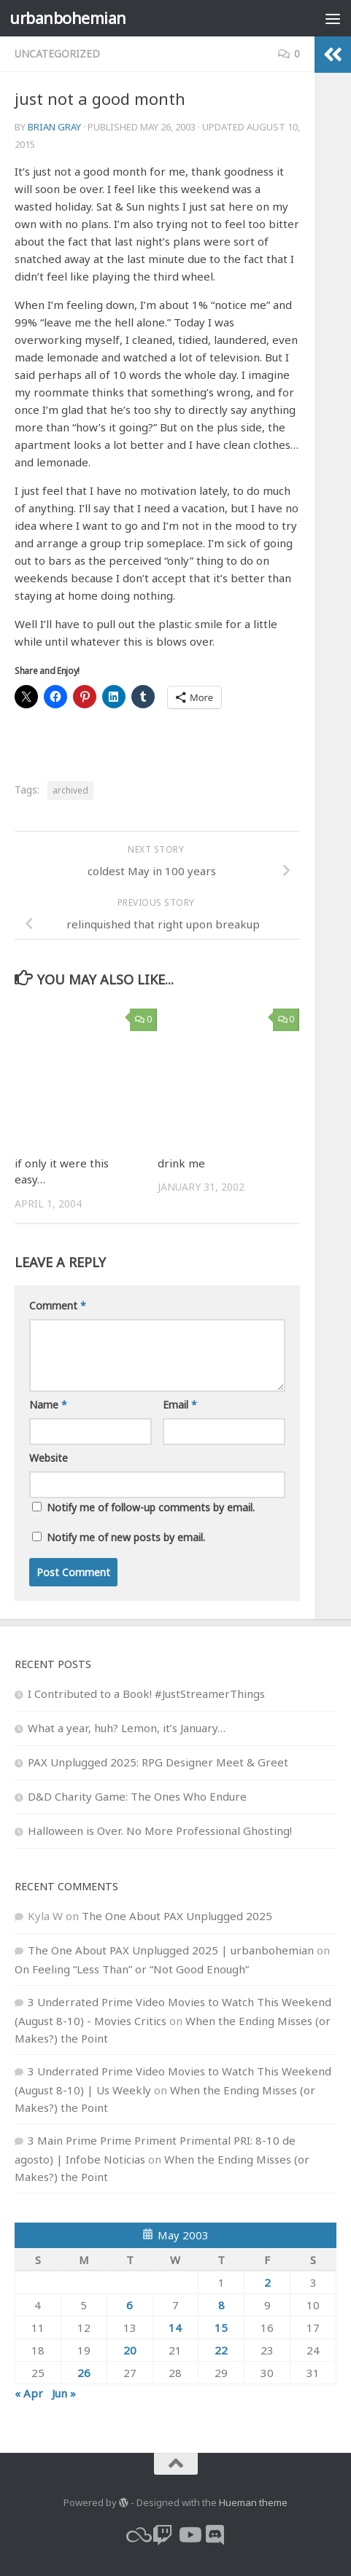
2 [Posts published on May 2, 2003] (267, 2282)
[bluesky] (136, 2535)
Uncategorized (57, 53)
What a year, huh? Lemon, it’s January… (126, 1727)
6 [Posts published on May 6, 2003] (129, 2305)
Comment (57, 1305)
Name (48, 1405)
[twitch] (163, 2535)
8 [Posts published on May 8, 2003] (221, 2305)
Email (180, 1405)
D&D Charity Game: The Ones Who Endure (137, 1796)
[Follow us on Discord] (215, 2535)
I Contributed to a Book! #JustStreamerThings (146, 1693)
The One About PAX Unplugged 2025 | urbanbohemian (171, 1950)
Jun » (64, 2393)
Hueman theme (253, 2502)
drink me (181, 1163)
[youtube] (189, 2535)
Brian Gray (54, 126)
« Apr (29, 2393)
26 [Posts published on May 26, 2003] (83, 2372)
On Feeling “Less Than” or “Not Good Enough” (132, 1969)
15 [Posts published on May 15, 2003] (221, 2327)
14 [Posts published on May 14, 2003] (175, 2327)
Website (48, 1458)
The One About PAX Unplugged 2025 (177, 1915)
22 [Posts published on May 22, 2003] (221, 2350)
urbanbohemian (67, 17)
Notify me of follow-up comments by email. (151, 1507)
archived (70, 790)
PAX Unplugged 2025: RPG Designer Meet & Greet (158, 1762)
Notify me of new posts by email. (126, 1537)
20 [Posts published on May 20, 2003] (129, 2350)
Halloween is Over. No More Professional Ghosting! (160, 1830)
